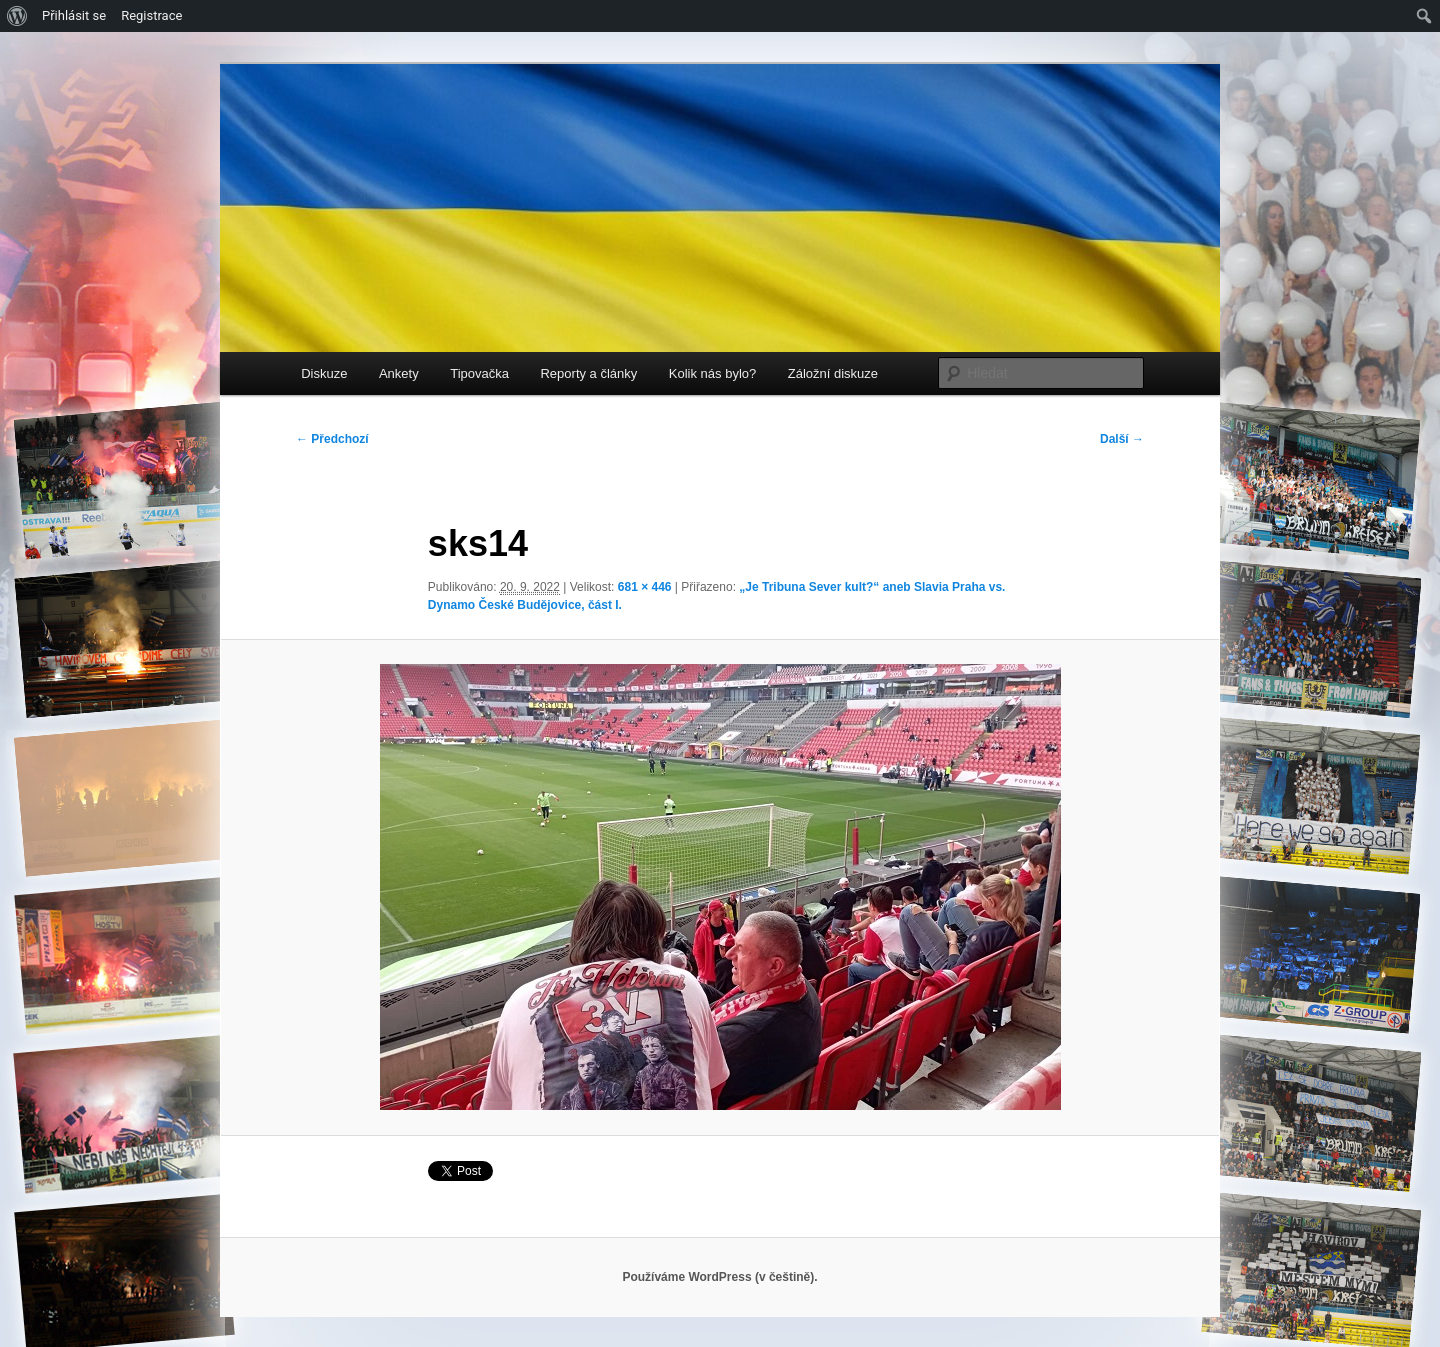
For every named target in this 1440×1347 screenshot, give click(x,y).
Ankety (399, 373)
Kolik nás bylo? (712, 373)
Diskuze (324, 373)
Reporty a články (588, 373)
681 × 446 (645, 587)
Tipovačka (479, 373)
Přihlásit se (74, 15)
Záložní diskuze (833, 373)
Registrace (151, 15)
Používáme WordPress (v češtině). (719, 1277)
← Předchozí (332, 439)
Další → (1122, 439)
